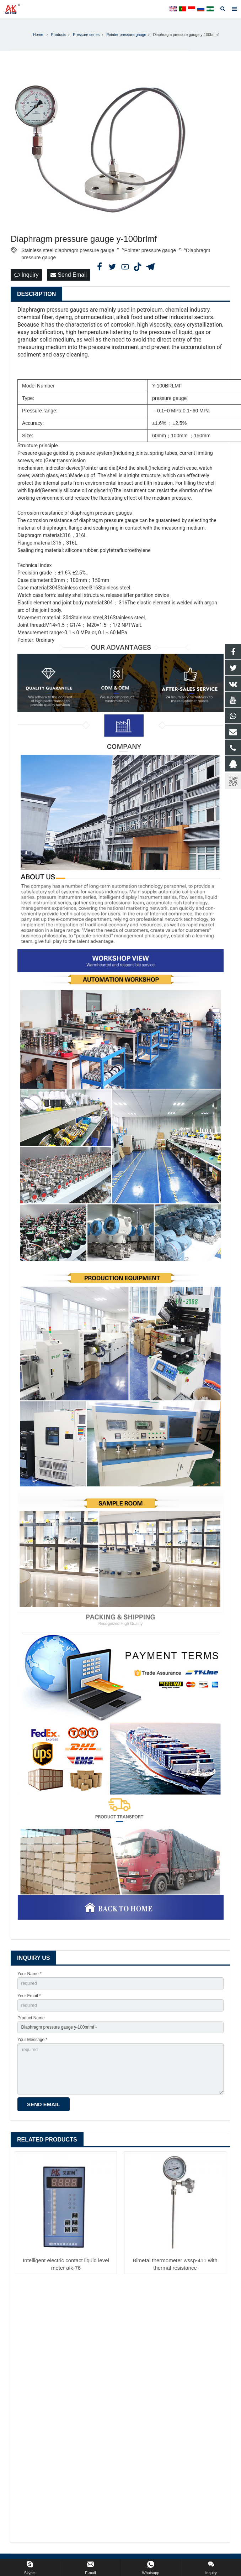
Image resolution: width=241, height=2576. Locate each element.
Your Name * (29, 1973)
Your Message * (32, 2039)
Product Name (31, 2017)
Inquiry (26, 275)
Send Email (68, 275)
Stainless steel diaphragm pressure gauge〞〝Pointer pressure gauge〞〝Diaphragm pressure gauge (115, 251)
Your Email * (29, 1995)
